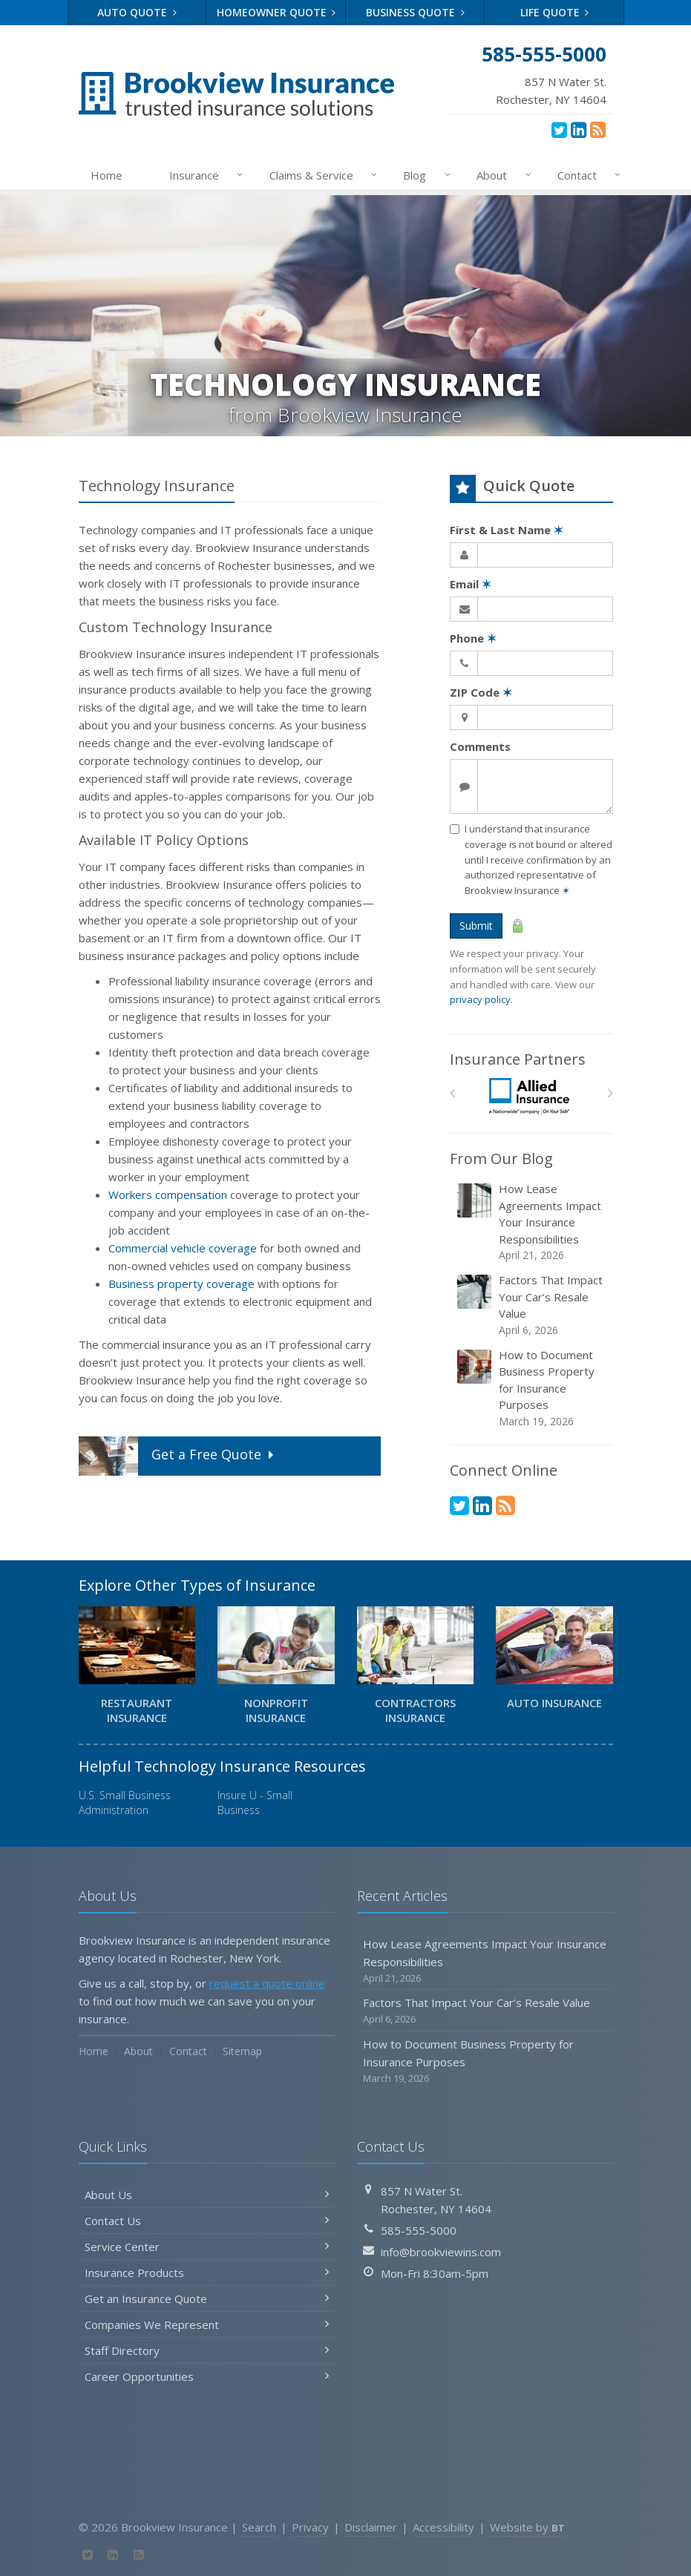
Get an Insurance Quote (207, 2298)
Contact (586, 175)
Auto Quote (137, 12)
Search (259, 2527)
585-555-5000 (418, 2230)
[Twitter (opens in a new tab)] (559, 129)
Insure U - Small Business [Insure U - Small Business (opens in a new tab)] (254, 1802)
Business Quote (415, 12)
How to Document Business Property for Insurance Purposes (532, 1388)
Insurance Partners (518, 1059)
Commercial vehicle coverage (182, 1248)
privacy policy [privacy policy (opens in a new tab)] (480, 999)
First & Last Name (506, 529)
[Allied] (531, 1097)
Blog (423, 175)
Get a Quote (178, 1456)
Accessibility (443, 2527)
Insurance (203, 175)
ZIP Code (481, 692)
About (501, 175)
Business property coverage (181, 1283)
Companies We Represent (207, 2324)
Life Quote (554, 12)
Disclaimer (370, 2527)
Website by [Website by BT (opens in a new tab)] (527, 2527)
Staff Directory (207, 2350)
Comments (480, 746)
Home (106, 175)
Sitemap (242, 2051)
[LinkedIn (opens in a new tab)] (578, 129)
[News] (598, 129)
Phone (473, 638)
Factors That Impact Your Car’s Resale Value (532, 1305)
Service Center (207, 2246)
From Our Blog (501, 1159)
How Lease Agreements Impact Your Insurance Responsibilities (532, 1222)
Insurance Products (207, 2272)
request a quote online (267, 1983)
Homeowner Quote (276, 12)
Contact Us (207, 2220)
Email (470, 583)
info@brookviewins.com (441, 2251)
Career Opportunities (207, 2376)
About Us (207, 2194)
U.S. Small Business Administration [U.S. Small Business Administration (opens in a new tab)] (125, 1802)
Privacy (310, 2527)
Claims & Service (320, 175)
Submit (476, 926)
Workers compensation (167, 1194)
